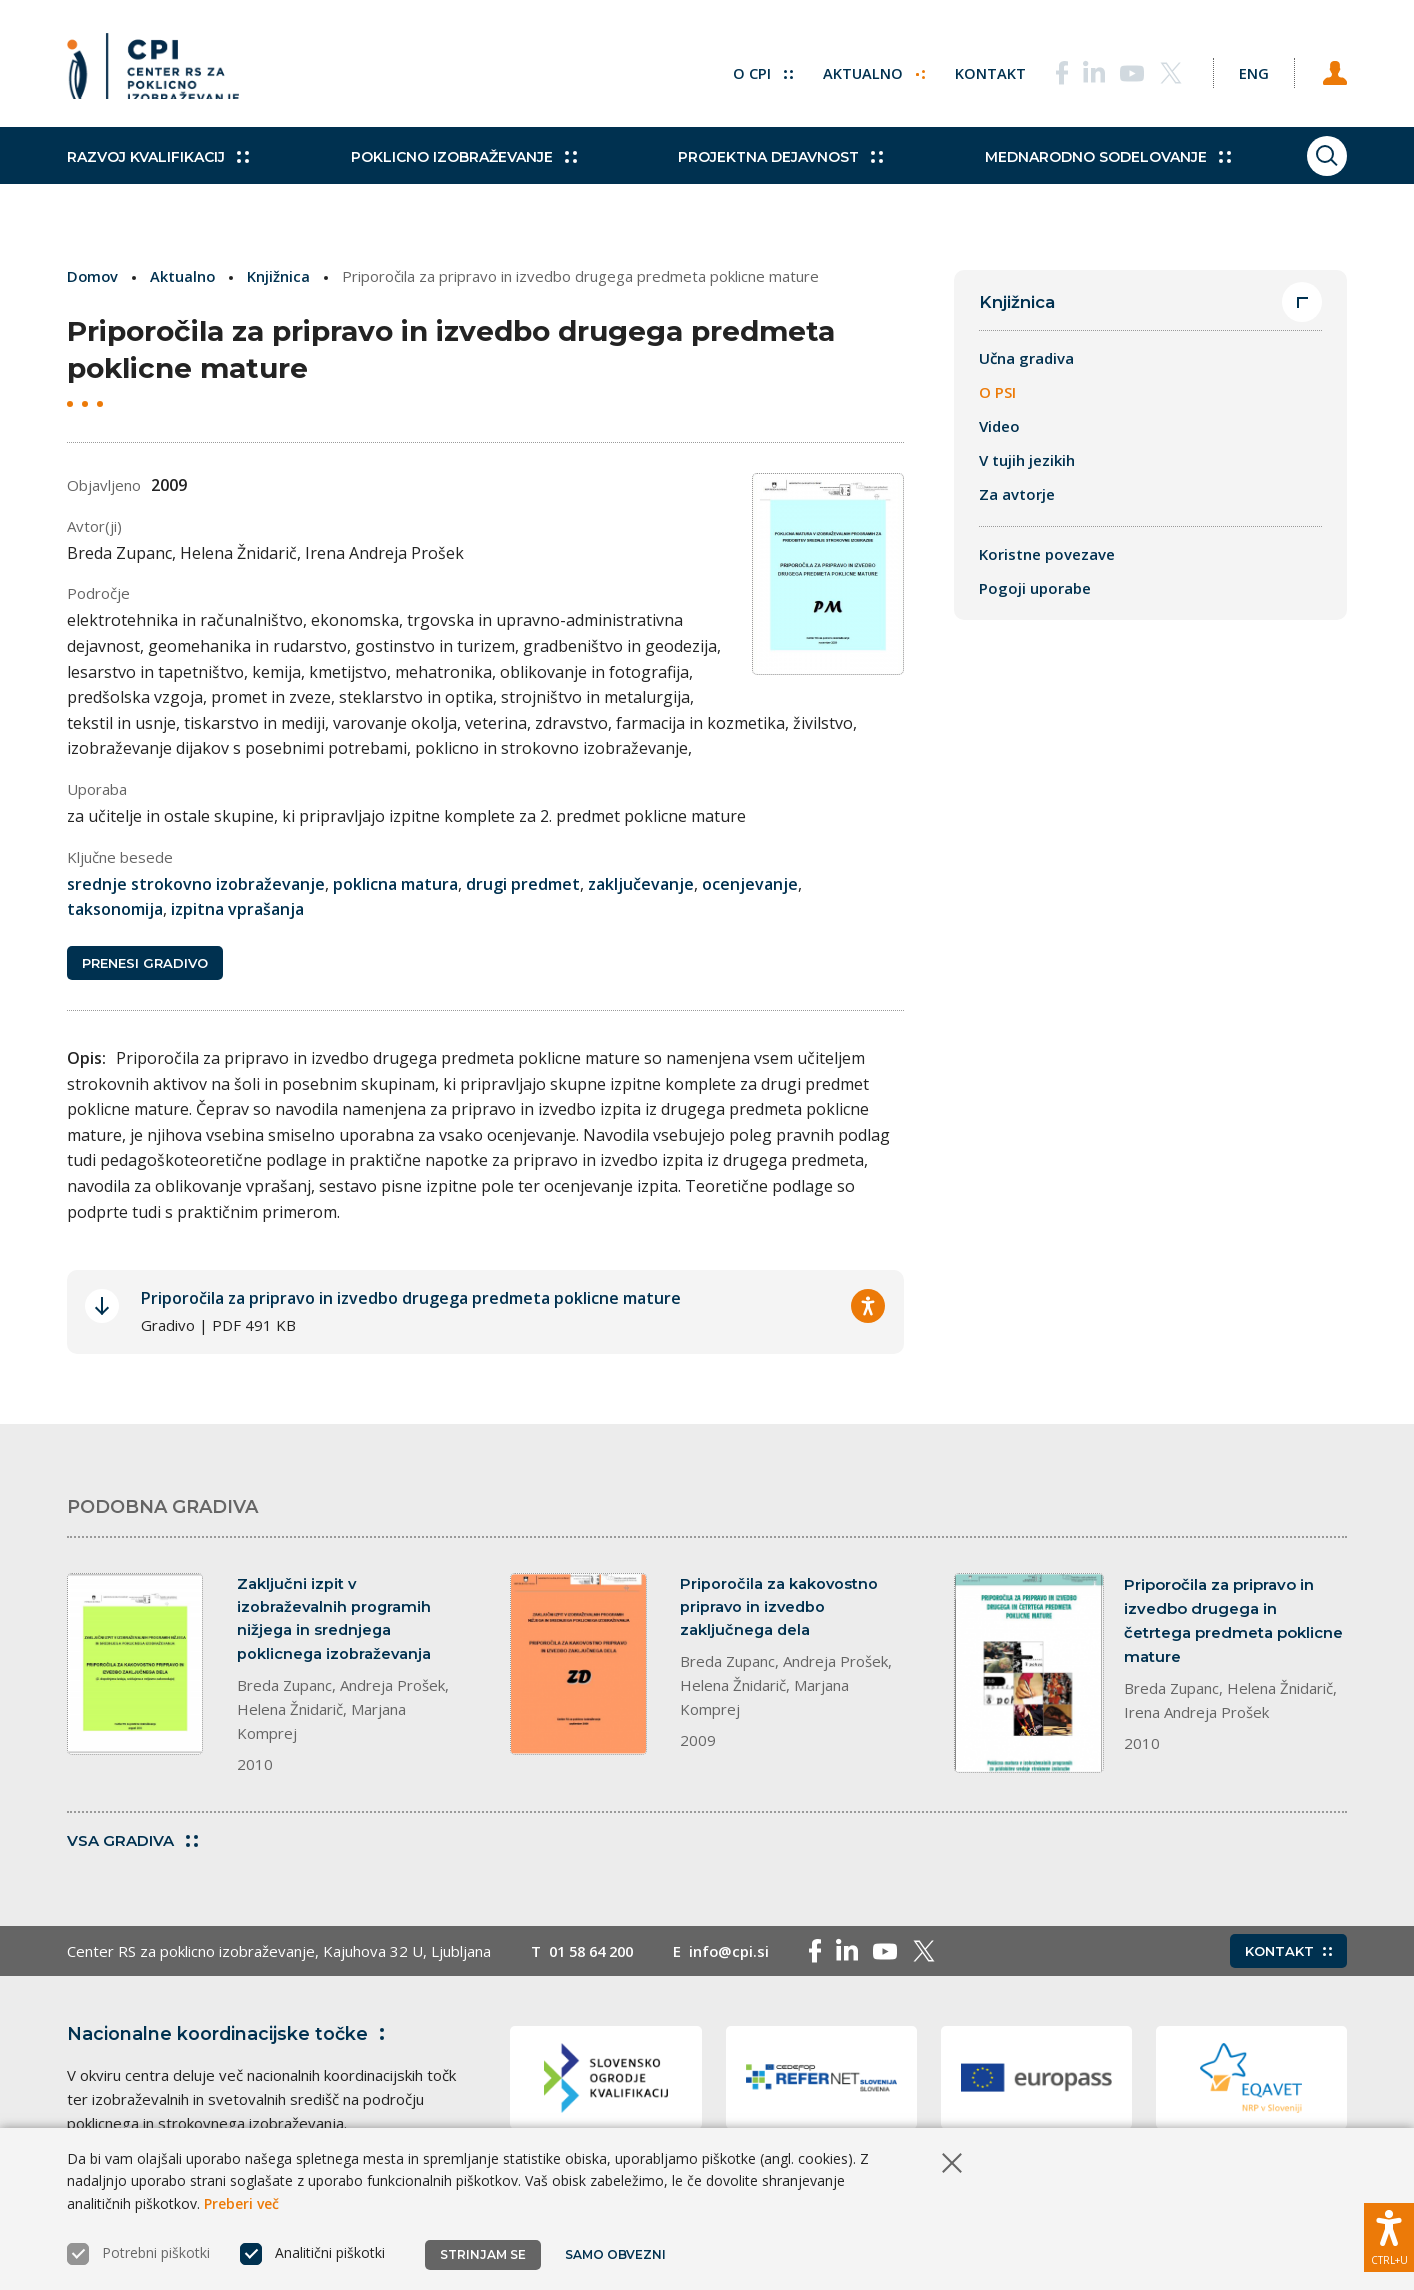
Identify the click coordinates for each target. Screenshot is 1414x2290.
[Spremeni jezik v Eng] (1247, 70)
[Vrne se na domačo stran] (153, 70)
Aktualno (861, 70)
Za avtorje (1017, 495)
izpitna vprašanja (237, 909)
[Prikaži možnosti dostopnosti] (1389, 2235)
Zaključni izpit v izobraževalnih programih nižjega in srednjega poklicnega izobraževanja (335, 1621)
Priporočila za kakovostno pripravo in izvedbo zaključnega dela (779, 1609)
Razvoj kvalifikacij (158, 170)
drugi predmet (523, 883)
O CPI (750, 70)
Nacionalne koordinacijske (230, 2040)
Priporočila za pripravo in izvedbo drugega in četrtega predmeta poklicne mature (1233, 1621)
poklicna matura (395, 883)
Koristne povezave (1047, 555)
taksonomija (115, 909)
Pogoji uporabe (1035, 589)
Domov (93, 276)
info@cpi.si (738, 1957)
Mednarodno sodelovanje (1074, 170)
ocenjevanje (750, 883)
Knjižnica (281, 276)
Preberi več (241, 2203)
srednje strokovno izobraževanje (196, 883)
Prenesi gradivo (145, 964)
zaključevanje (641, 883)
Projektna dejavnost (758, 170)
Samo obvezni (616, 2254)
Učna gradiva (1026, 359)
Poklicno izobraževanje (452, 170)
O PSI (997, 393)
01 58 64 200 (595, 1957)
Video (999, 427)
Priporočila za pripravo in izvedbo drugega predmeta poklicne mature (411, 1299)
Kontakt (978, 70)
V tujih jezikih (1027, 461)
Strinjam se (483, 2254)
